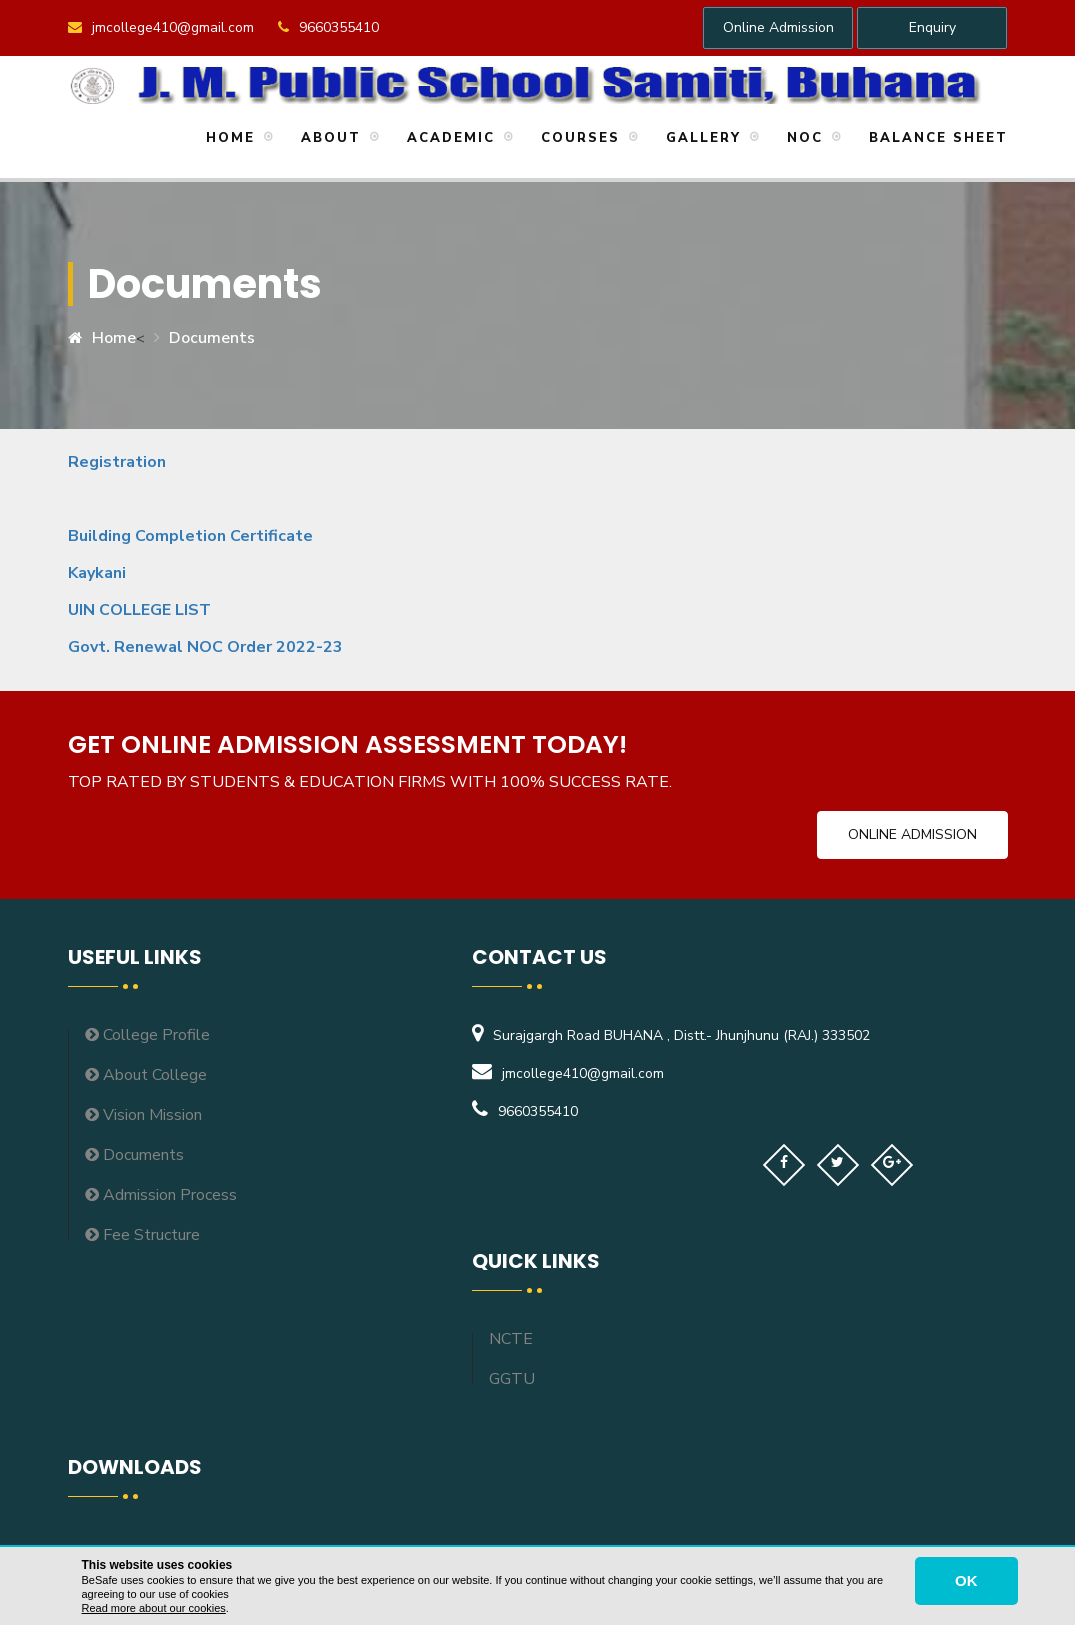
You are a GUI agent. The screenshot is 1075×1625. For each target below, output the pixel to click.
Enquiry (932, 27)
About (328, 138)
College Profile (147, 1035)
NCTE (511, 1339)
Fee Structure (142, 1235)
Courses (577, 138)
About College (146, 1075)
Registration (119, 462)
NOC (802, 138)
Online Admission (778, 27)
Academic (448, 138)
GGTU (512, 1379)
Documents (212, 338)
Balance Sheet (935, 138)
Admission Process (161, 1195)
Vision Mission (143, 1115)
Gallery (700, 138)
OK (966, 1580)
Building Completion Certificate (190, 536)
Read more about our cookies (154, 1608)
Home (227, 138)
